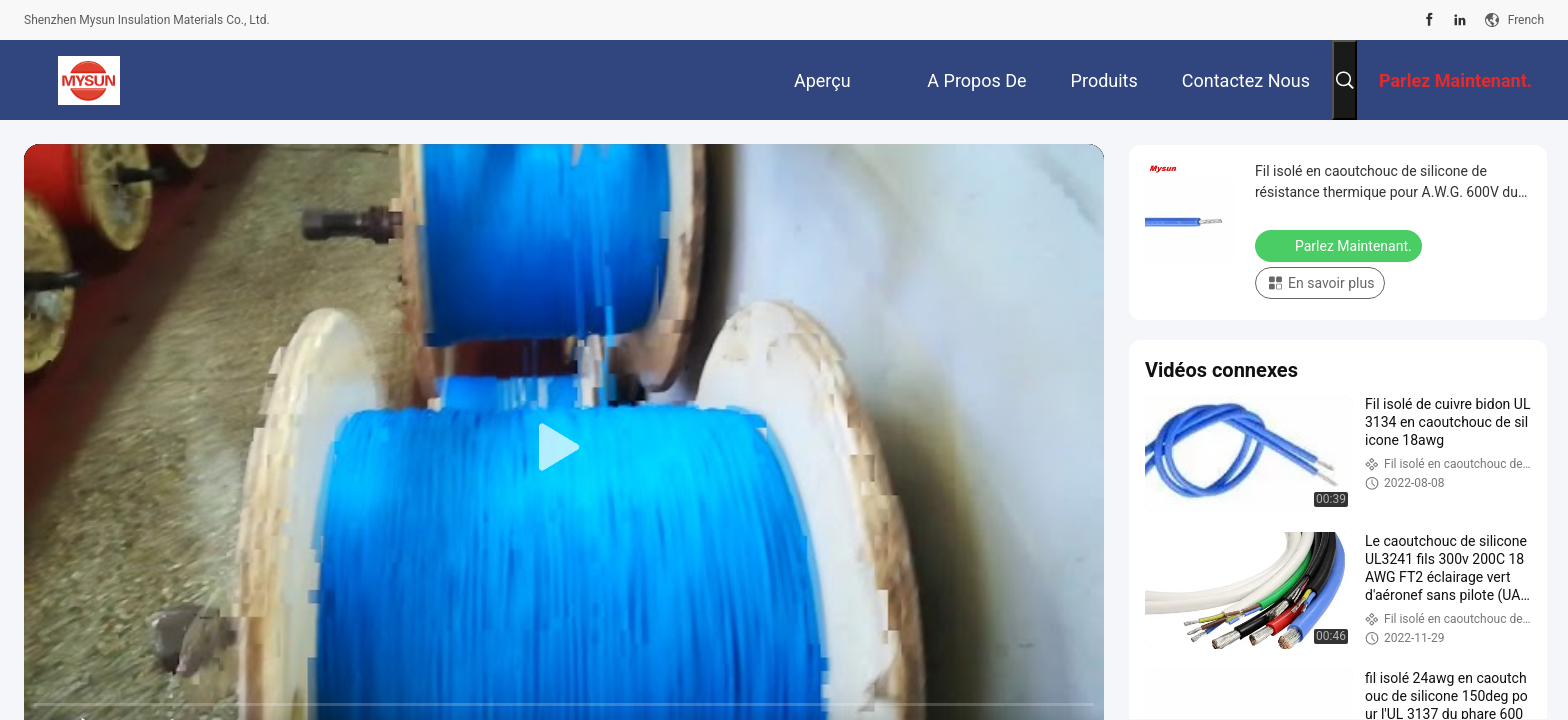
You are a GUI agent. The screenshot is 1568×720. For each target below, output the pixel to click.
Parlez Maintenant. (1340, 245)
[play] (564, 448)
